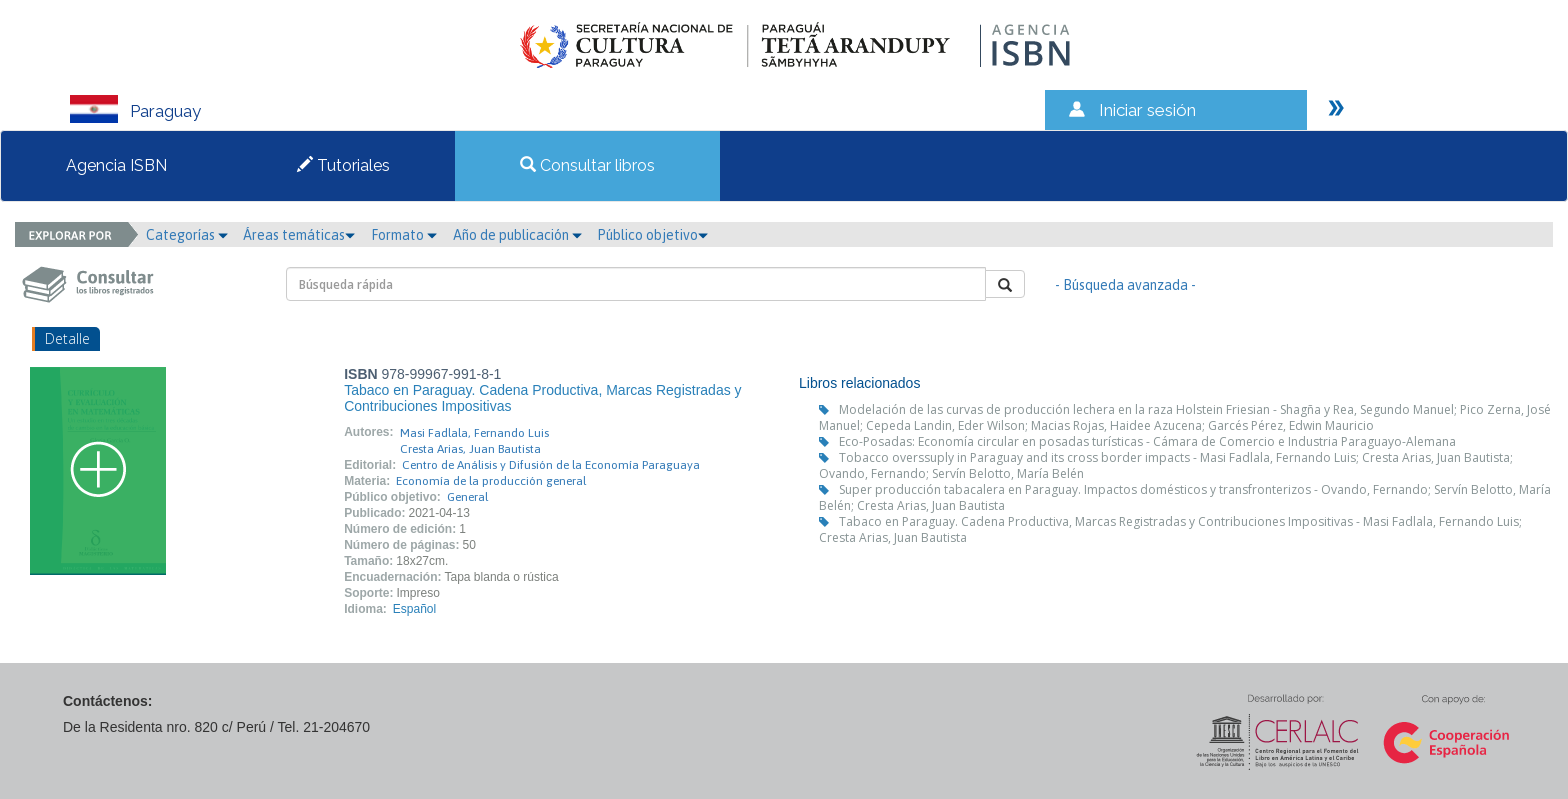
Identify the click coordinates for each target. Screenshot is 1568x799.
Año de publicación (517, 235)
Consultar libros (587, 165)
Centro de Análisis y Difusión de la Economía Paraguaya (551, 465)
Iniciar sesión (1147, 110)
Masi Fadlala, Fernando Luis (474, 433)
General (467, 497)
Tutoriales (343, 165)
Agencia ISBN (116, 165)
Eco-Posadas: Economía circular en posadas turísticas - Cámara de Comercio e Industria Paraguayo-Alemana (1147, 441)
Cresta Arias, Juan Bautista (470, 449)
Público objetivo (652, 235)
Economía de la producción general (491, 481)
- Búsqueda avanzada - (1125, 285)
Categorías (187, 235)
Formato (404, 235)
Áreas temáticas (299, 235)
